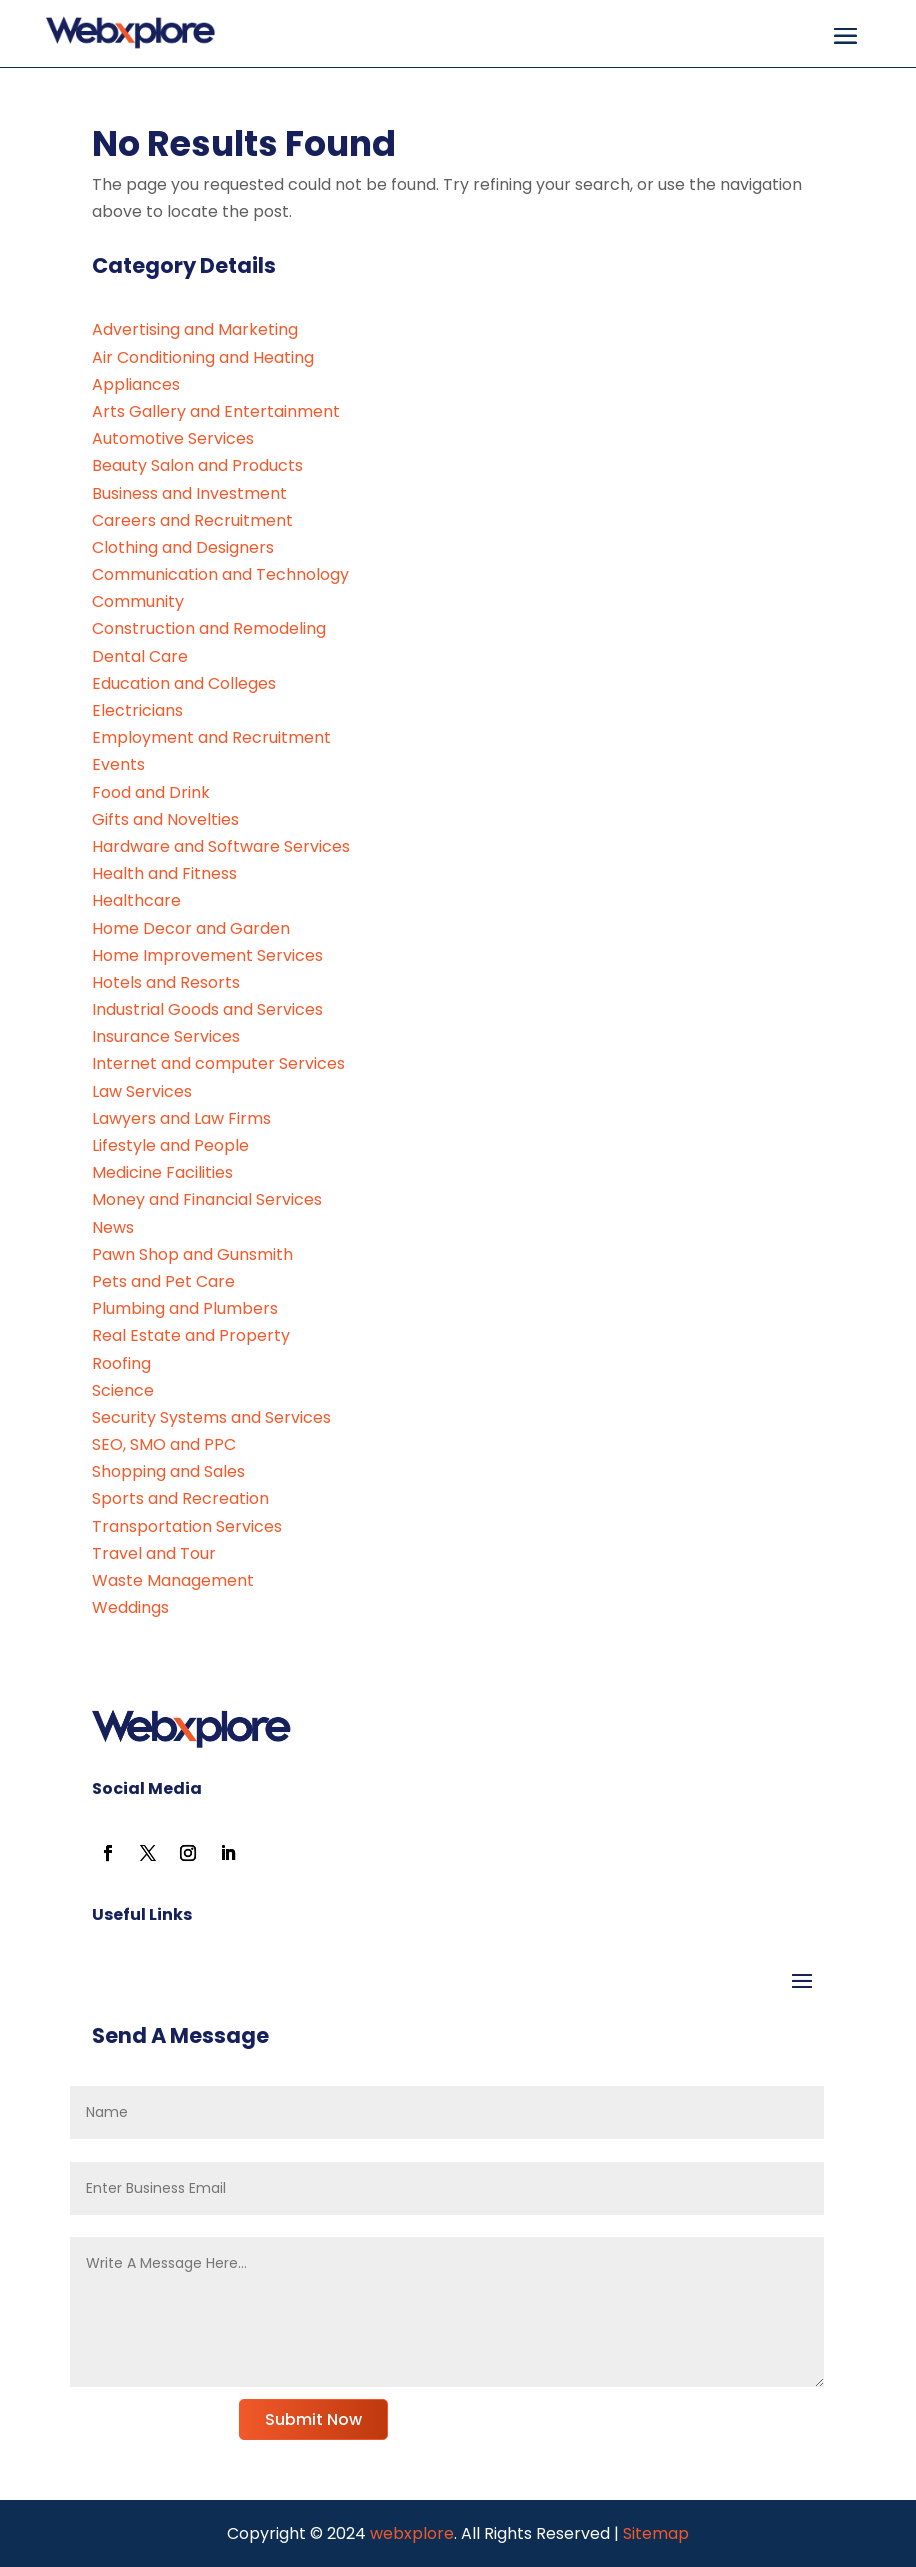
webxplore (410, 2533)
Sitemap (656, 2533)
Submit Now (313, 2419)
